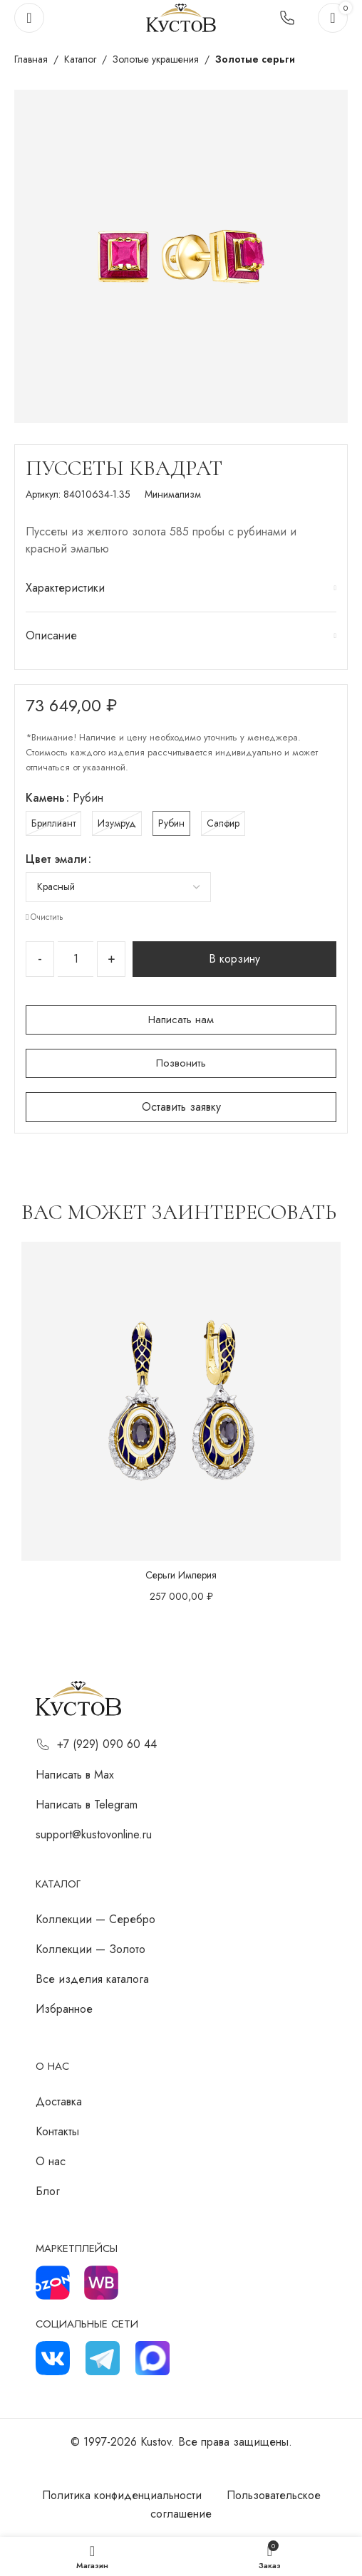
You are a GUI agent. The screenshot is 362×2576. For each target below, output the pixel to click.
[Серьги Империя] (181, 1401)
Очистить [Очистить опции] (47, 917)
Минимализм (173, 494)
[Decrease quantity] (40, 959)
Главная (31, 59)
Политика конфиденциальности (122, 2495)
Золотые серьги (255, 59)
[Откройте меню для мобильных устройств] (29, 18)
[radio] (53, 823)
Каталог (80, 59)
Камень (45, 798)
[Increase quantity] (111, 959)
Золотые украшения (156, 59)
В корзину (234, 959)
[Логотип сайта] (181, 17)
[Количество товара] (75, 959)
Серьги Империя (181, 1575)
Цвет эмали (56, 859)
